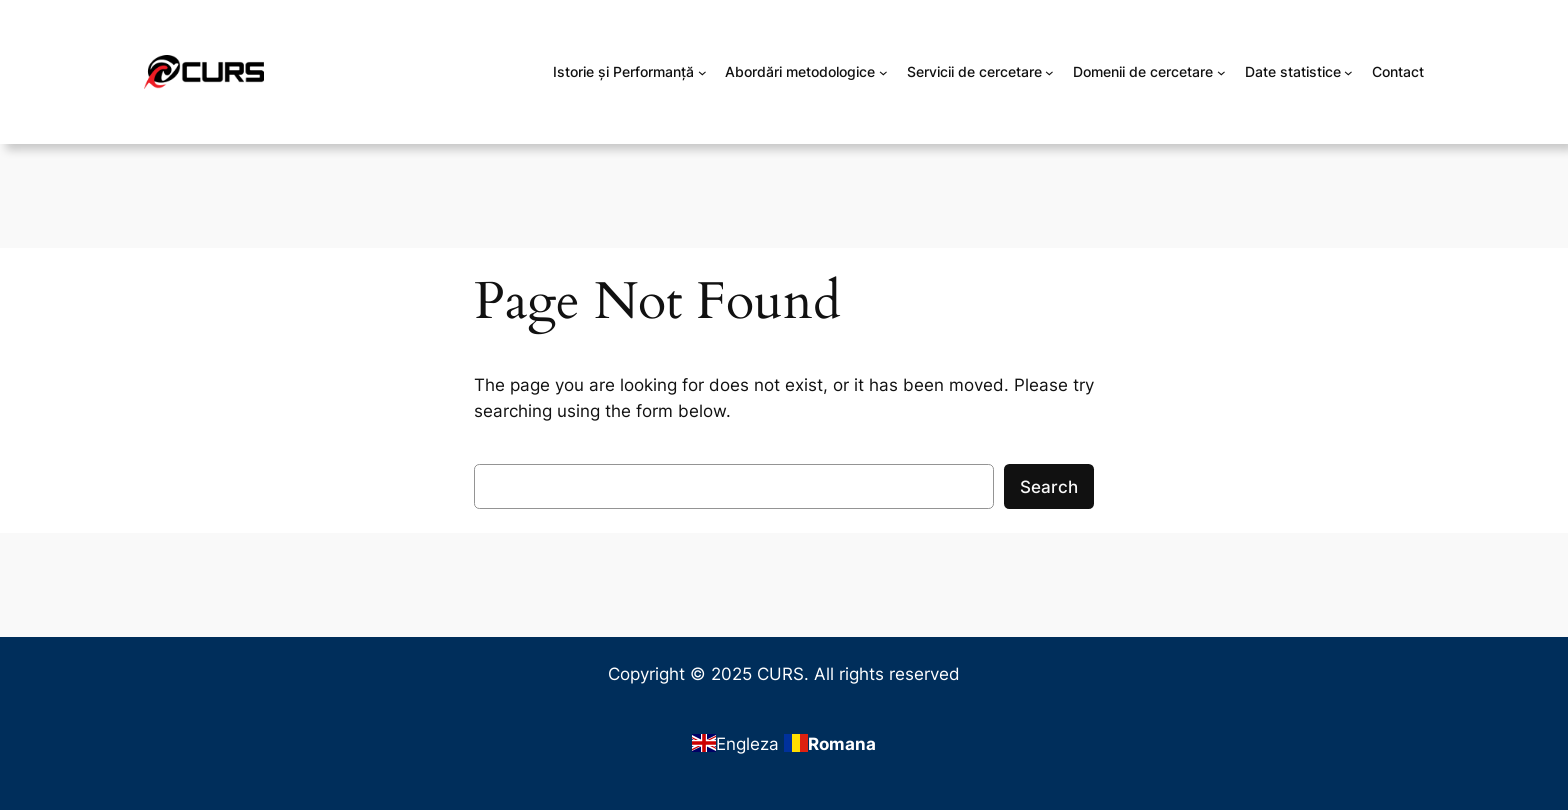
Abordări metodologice (800, 71)
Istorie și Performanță (623, 71)
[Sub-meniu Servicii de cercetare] (1049, 72)
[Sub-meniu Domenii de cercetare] (1221, 72)
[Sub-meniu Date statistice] (1348, 72)
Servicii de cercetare (974, 71)
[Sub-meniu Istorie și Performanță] (702, 72)
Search (1049, 487)
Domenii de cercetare (1143, 71)
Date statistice (1293, 71)
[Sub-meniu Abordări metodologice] (883, 72)
